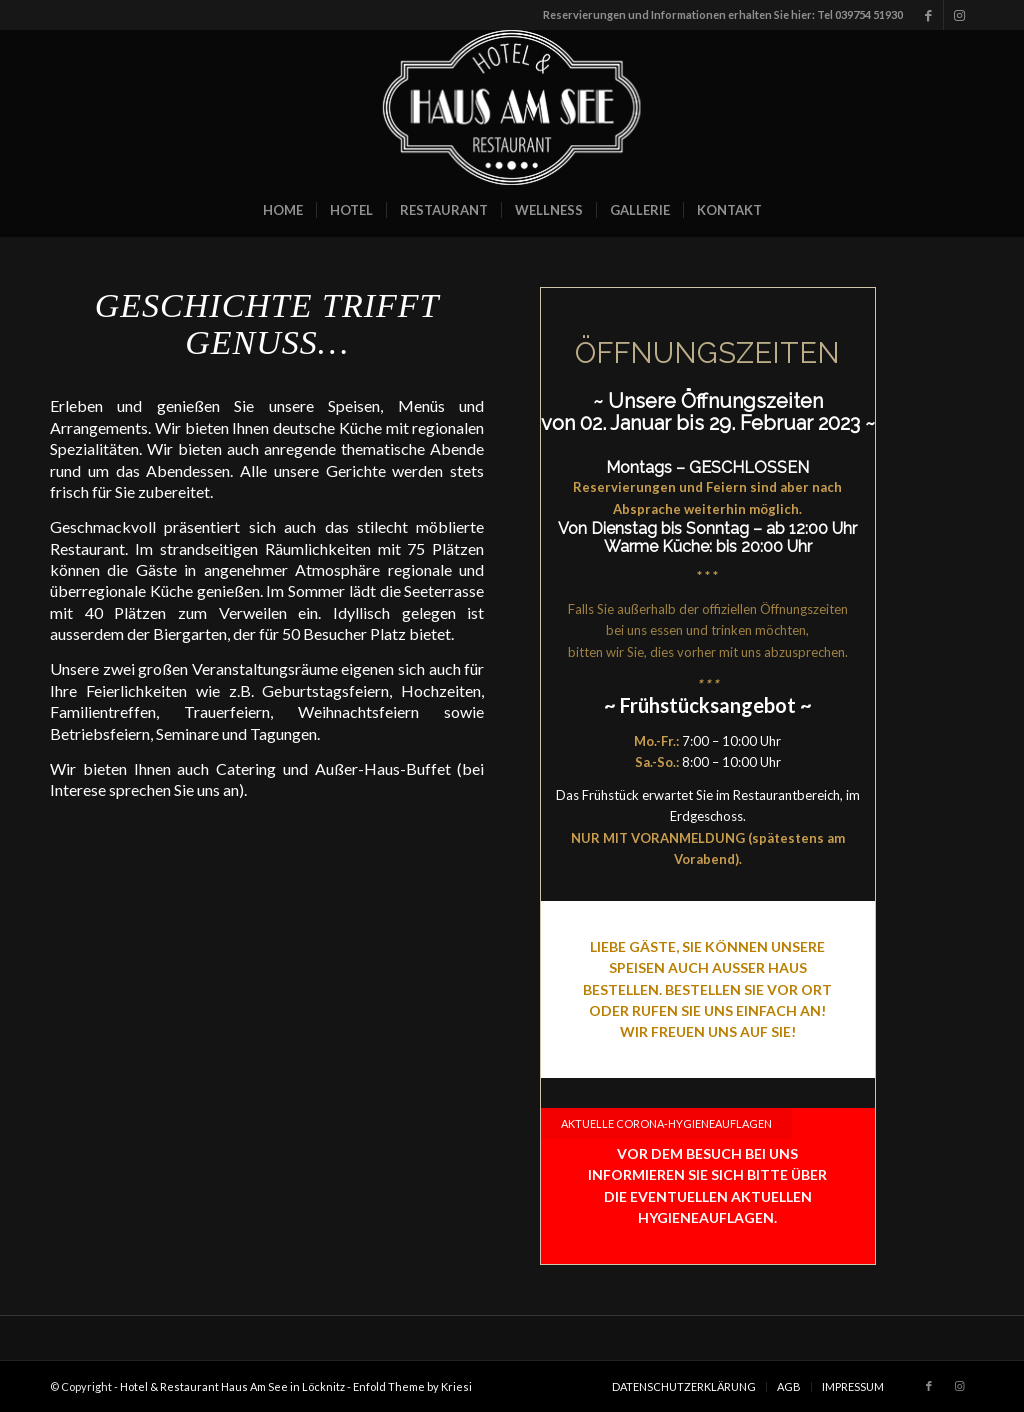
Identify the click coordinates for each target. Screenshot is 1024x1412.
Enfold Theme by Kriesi (412, 1386)
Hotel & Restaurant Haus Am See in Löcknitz (232, 1386)
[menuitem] (283, 210)
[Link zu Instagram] (959, 15)
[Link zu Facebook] (928, 15)
